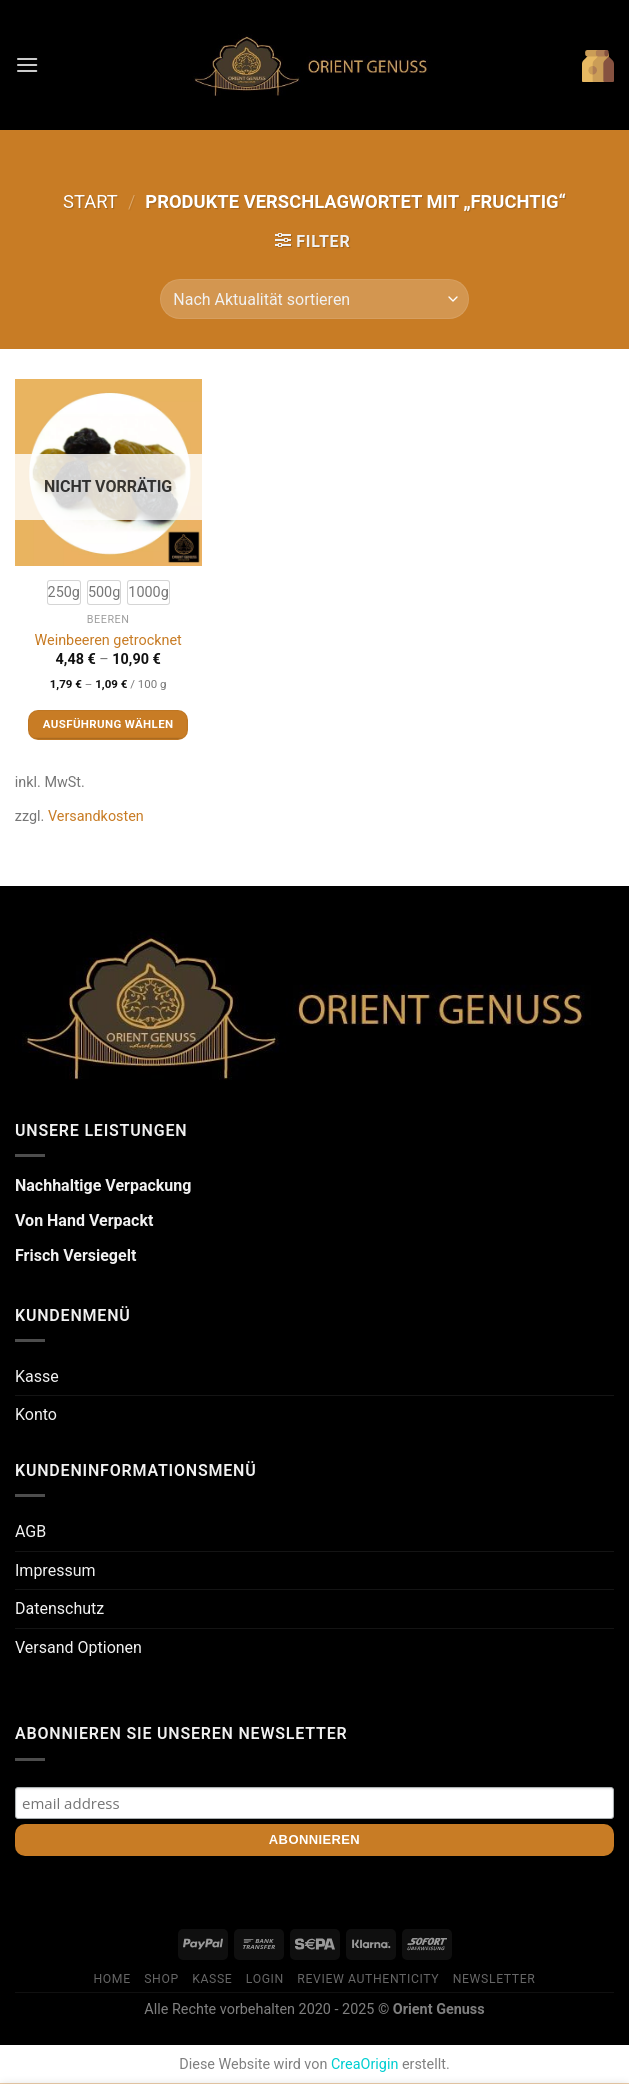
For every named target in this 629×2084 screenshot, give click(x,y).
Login (265, 1979)
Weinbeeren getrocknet (107, 640)
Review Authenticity (368, 1979)
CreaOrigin (364, 2064)
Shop (161, 1979)
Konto (36, 1414)
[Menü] (27, 64)
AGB (30, 1531)
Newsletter (494, 1979)
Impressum (55, 1570)
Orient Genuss (439, 2009)
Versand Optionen (78, 1647)
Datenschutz (59, 1608)
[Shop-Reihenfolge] (314, 299)
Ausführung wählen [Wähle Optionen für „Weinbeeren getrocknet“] (108, 724)
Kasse (37, 1376)
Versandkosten (96, 816)
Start (90, 201)
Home (112, 1979)
